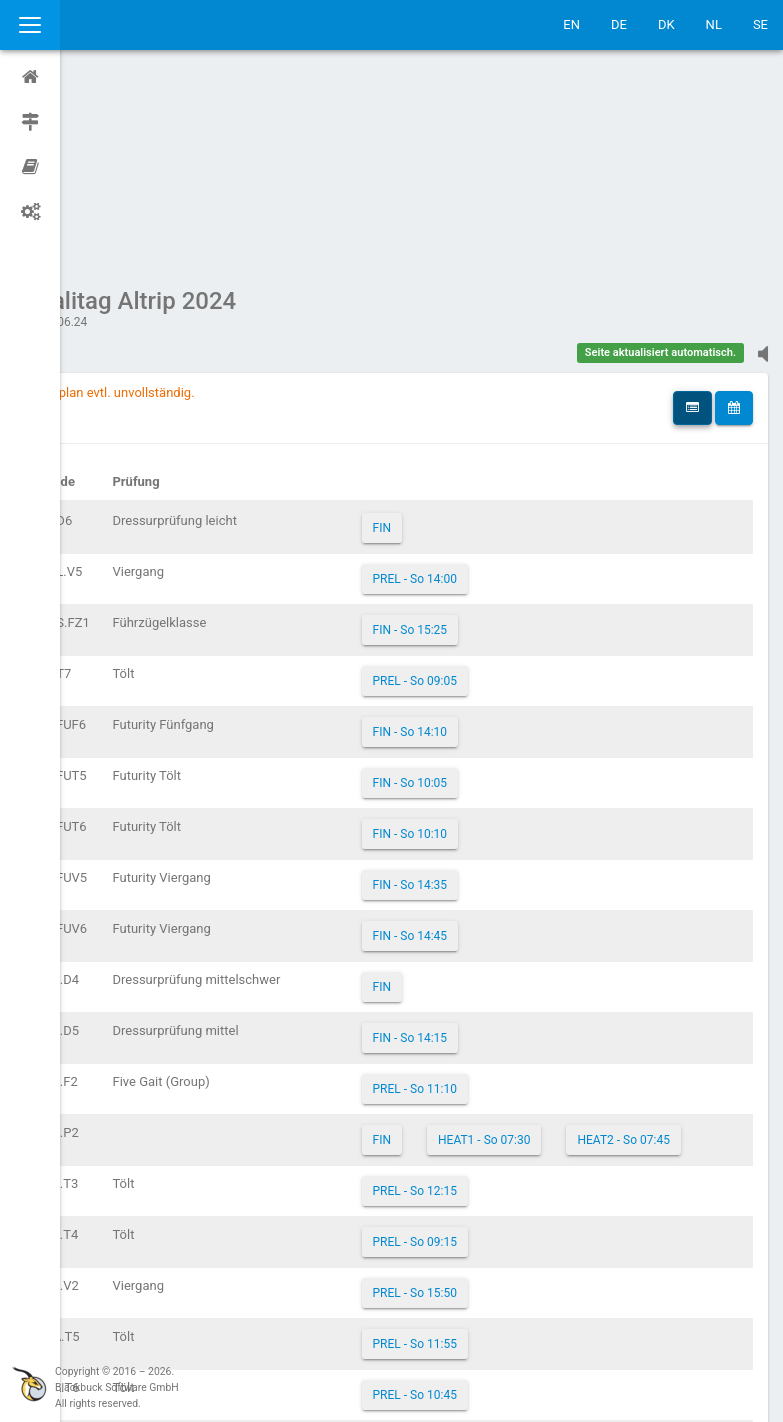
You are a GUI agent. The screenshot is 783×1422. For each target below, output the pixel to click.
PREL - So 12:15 (448, 1001)
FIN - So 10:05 (443, 593)
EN (571, 24)
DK (666, 24)
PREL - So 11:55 (448, 1154)
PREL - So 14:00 (448, 389)
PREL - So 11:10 (448, 899)
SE (760, 24)
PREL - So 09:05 (448, 491)
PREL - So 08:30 (448, 1256)
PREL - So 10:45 (448, 1205)
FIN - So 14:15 (443, 848)
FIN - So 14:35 (443, 695)
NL (714, 24)
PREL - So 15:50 (448, 1103)
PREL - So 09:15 (448, 1052)
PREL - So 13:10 (448, 1307)
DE (619, 24)
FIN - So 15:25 (443, 440)
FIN (415, 338)
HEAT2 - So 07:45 (657, 950)
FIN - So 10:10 (443, 644)
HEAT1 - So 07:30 (517, 950)
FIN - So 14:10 (443, 542)
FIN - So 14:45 (443, 746)
